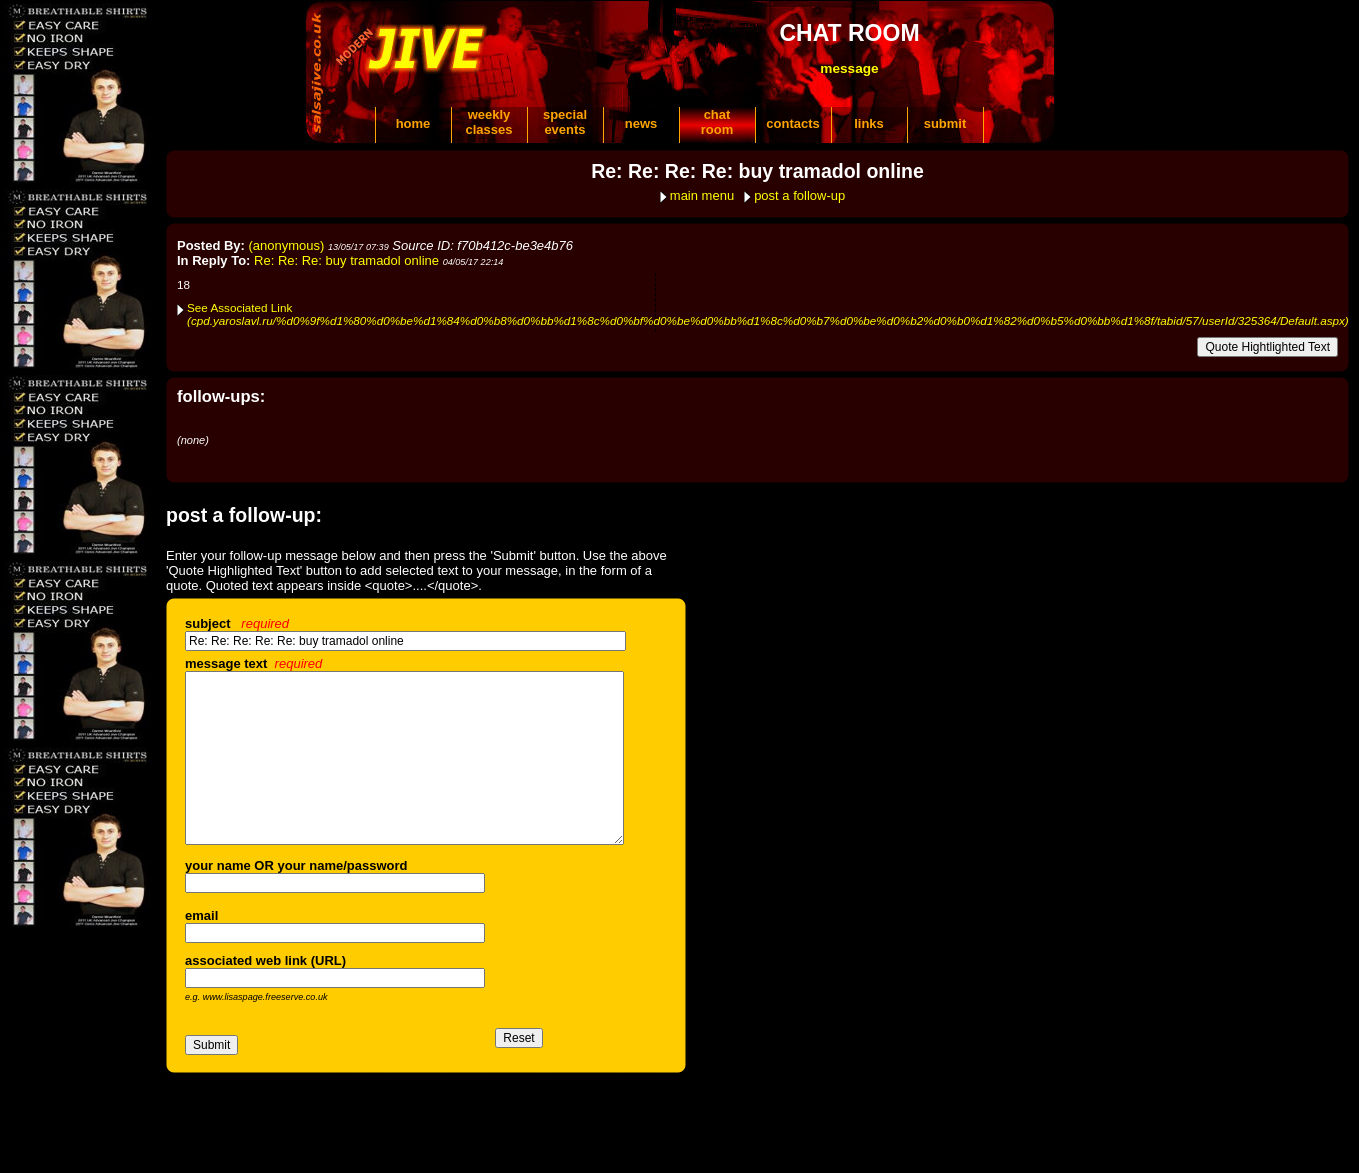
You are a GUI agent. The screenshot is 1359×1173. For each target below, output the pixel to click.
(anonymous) (287, 245)
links (869, 123)
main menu (702, 195)
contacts (792, 123)
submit (945, 123)
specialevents (565, 122)
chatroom (717, 122)
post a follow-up (799, 195)
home (413, 123)
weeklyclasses (489, 122)
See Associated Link (768, 314)
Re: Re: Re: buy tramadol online (346, 260)
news (641, 123)
